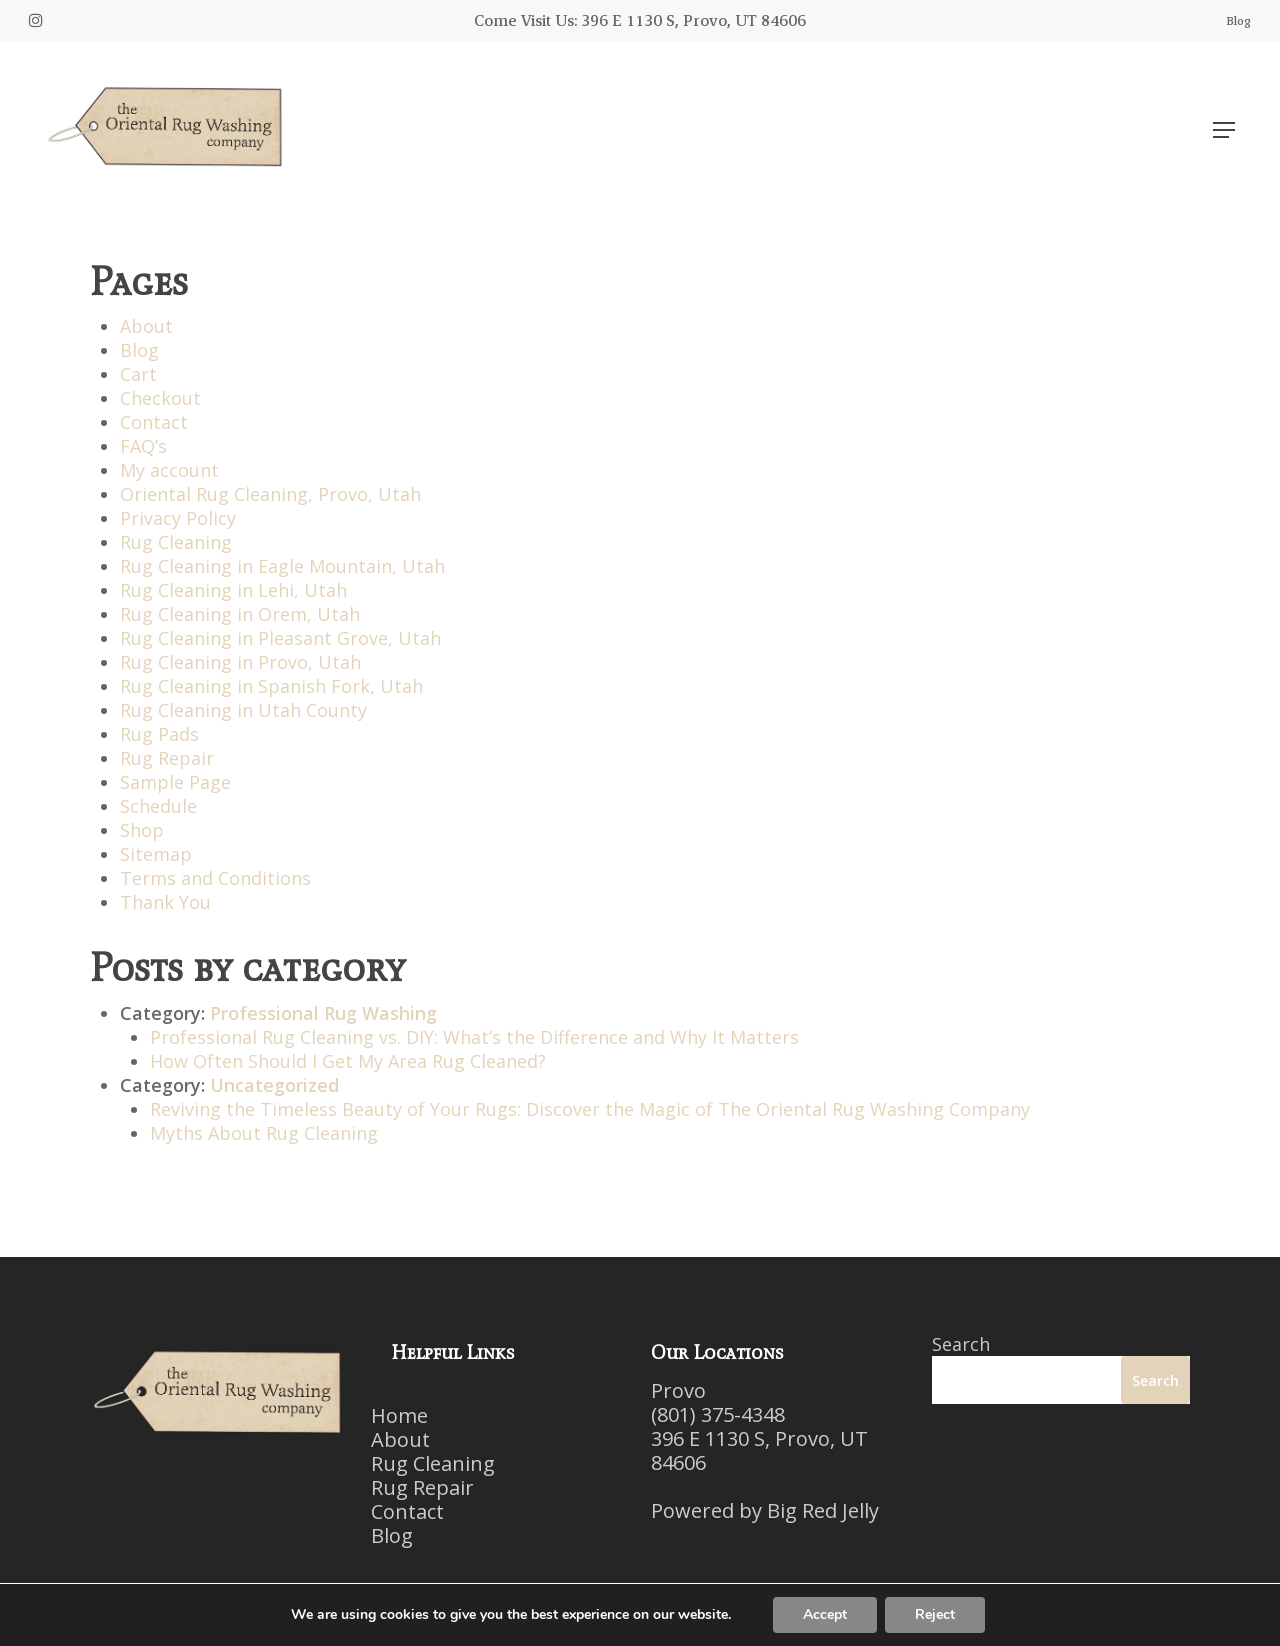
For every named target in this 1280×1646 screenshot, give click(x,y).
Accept (825, 1614)
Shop (142, 830)
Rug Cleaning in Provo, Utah (240, 662)
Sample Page (175, 782)
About (146, 326)
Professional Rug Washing (323, 1013)
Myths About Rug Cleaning (264, 1133)
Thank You (165, 902)
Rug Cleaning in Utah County (243, 710)
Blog (139, 350)
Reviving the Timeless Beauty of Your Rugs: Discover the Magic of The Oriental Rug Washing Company (590, 1109)
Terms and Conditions (215, 878)
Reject (935, 1614)
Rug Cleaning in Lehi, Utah (233, 590)
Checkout (160, 398)
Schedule (158, 806)
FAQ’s (143, 446)
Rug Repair (167, 758)
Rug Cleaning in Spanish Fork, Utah (271, 686)
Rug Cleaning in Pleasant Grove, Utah (280, 638)
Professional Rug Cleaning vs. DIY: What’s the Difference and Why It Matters (474, 1037)
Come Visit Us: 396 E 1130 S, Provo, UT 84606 (640, 20)
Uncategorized (274, 1085)
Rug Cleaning (176, 542)
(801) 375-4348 (718, 1414)
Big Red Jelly (823, 1510)
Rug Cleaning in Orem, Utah (240, 614)
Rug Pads (159, 734)
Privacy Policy (178, 518)
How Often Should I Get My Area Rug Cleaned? (348, 1061)
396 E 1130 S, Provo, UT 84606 (759, 1450)
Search (961, 1344)
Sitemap (156, 854)
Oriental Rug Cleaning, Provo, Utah (270, 494)
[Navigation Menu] (1224, 130)
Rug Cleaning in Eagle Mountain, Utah (282, 566)
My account (169, 470)
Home (399, 1415)
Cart (138, 374)
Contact (154, 422)
